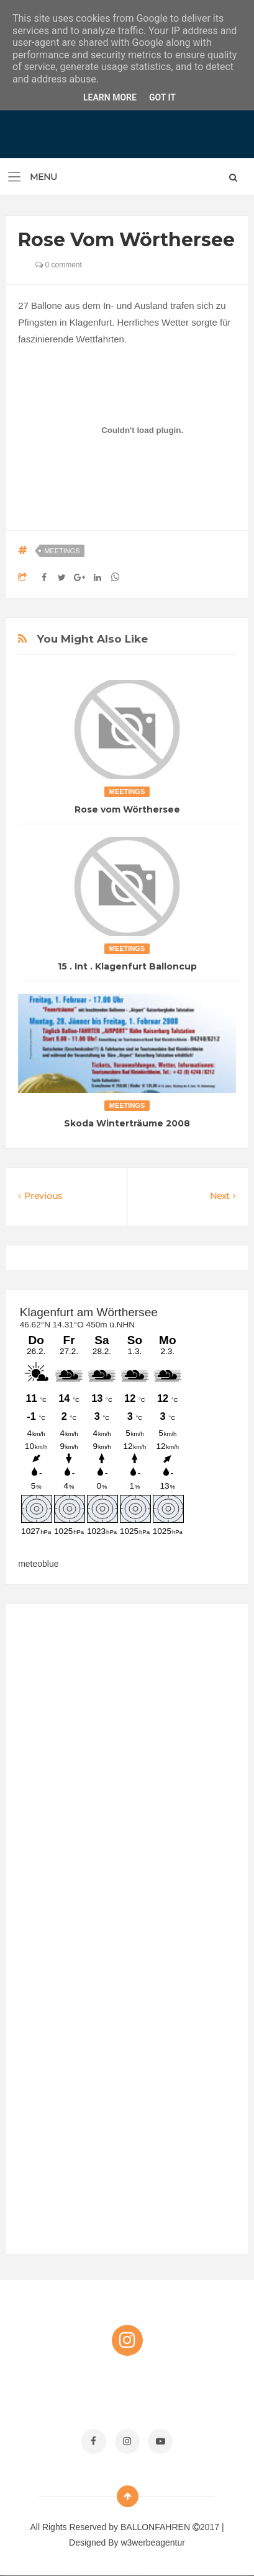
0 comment (58, 265)
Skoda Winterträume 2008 (127, 1123)
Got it (162, 97)
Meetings (61, 551)
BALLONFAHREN (156, 2527)
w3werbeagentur (152, 2542)
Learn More (110, 97)
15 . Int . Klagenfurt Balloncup (127, 966)
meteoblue (38, 1564)
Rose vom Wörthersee (127, 809)
